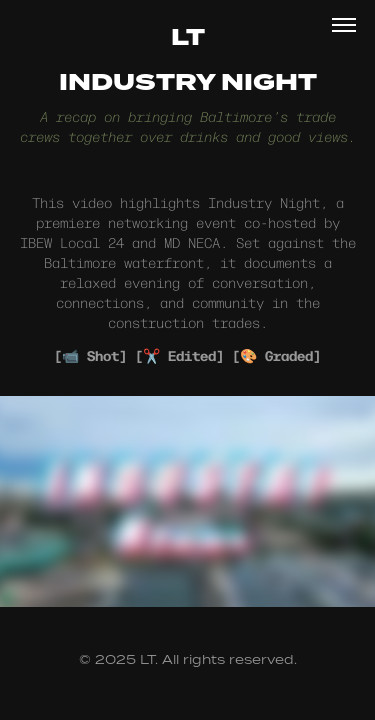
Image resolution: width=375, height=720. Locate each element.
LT (188, 38)
